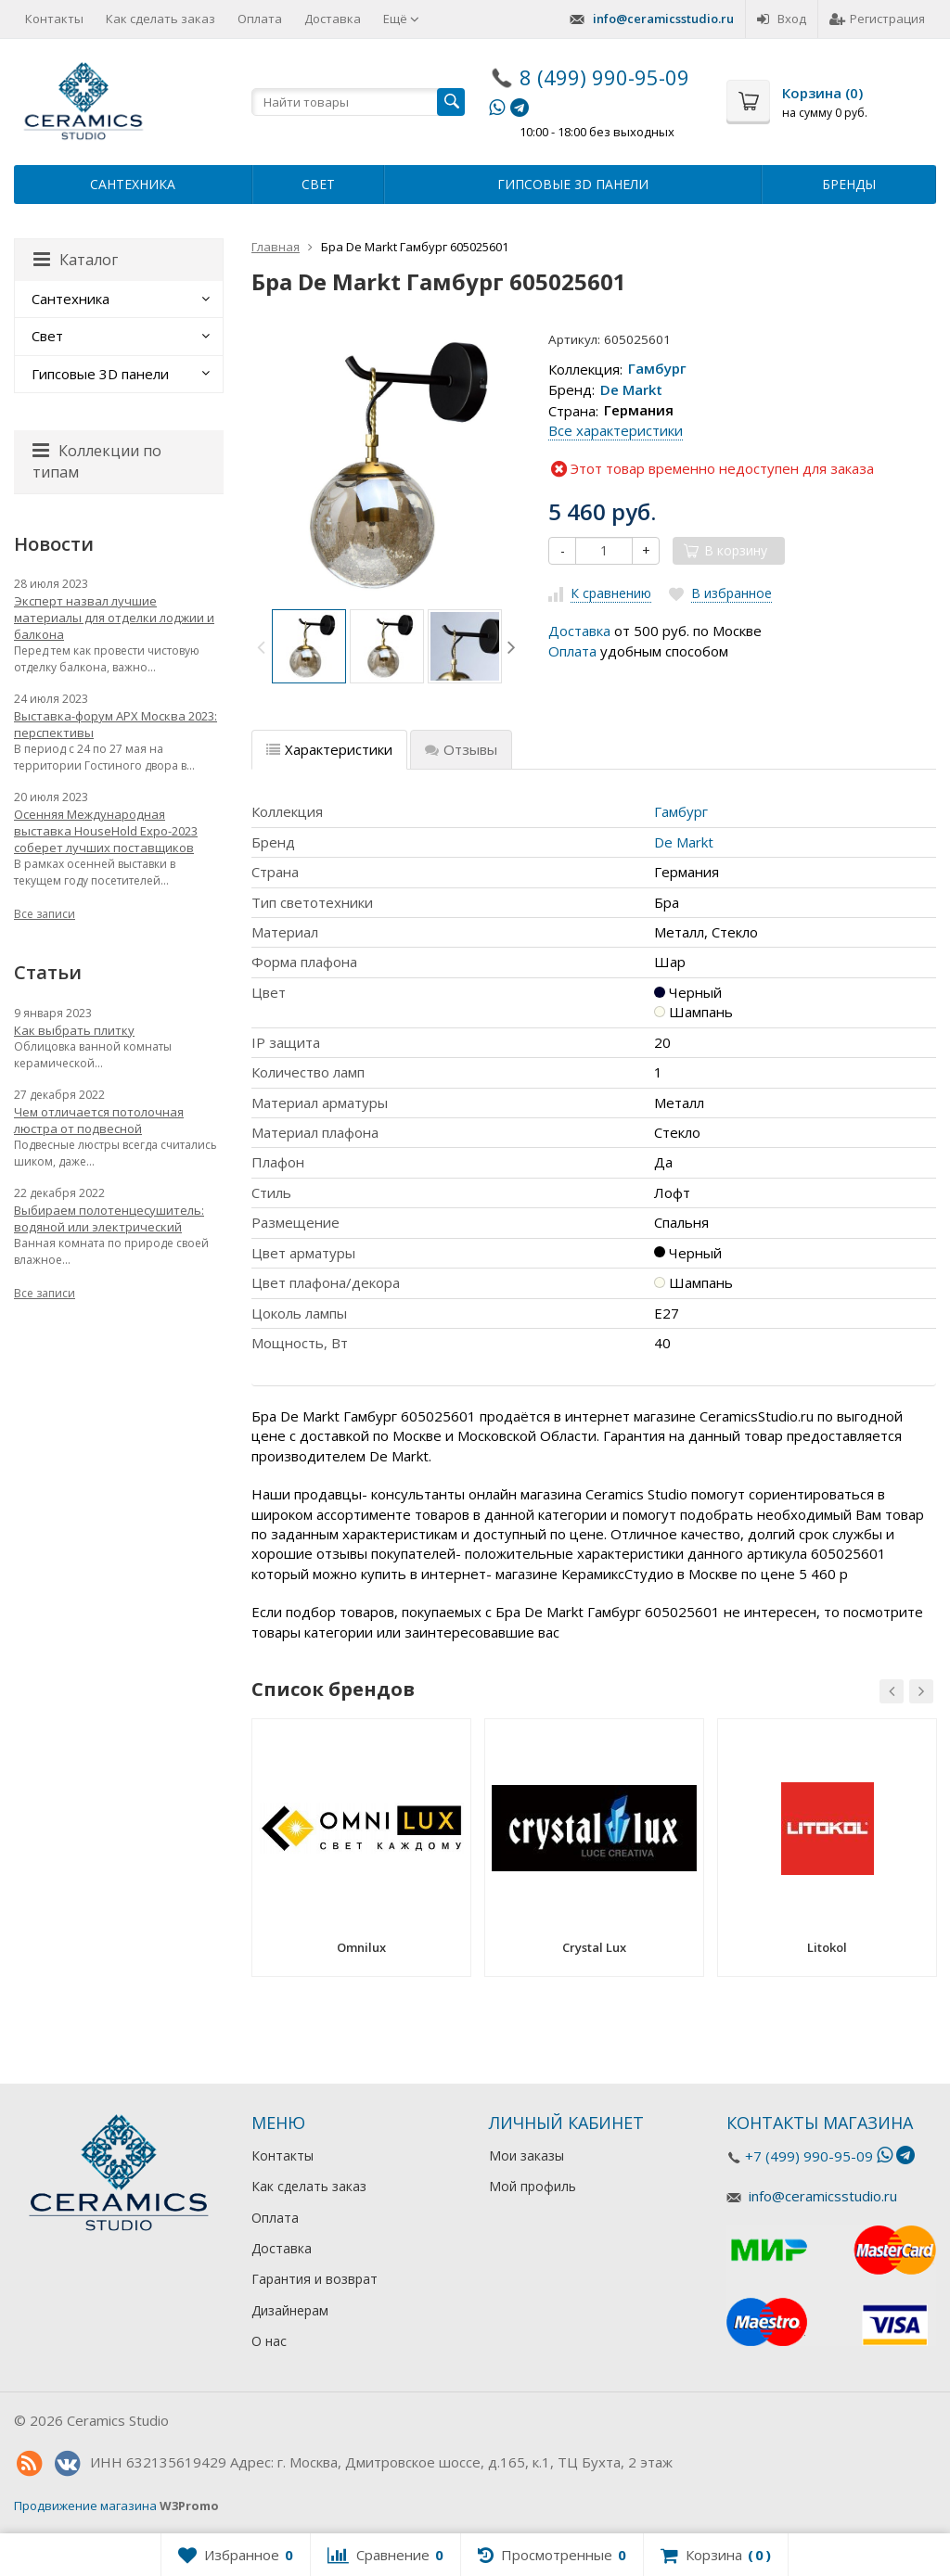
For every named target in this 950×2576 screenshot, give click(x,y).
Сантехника (132, 184)
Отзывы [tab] (461, 749)
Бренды (849, 184)
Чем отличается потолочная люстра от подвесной (99, 1120)
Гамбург (657, 369)
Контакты (54, 18)
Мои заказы (526, 2155)
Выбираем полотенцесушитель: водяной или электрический (109, 1218)
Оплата (260, 18)
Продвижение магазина (85, 2505)
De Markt (631, 389)
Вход (781, 18)
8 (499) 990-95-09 (604, 77)
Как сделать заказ (160, 18)
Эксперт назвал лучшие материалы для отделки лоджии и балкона (114, 618)
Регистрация (877, 18)
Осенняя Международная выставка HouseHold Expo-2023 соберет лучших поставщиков (106, 831)
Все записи (44, 914)
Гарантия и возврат (314, 2279)
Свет (318, 184)
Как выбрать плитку (74, 1030)
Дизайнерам (289, 2310)
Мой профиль (532, 2186)
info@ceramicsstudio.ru (663, 18)
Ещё (401, 18)
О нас (269, 2341)
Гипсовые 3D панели (572, 184)
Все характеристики (615, 430)
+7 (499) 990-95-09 (809, 2156)
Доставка (332, 18)
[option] (309, 646)
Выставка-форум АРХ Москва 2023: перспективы (115, 724)
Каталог (75, 259)
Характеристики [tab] (329, 749)
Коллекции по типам (96, 461)
